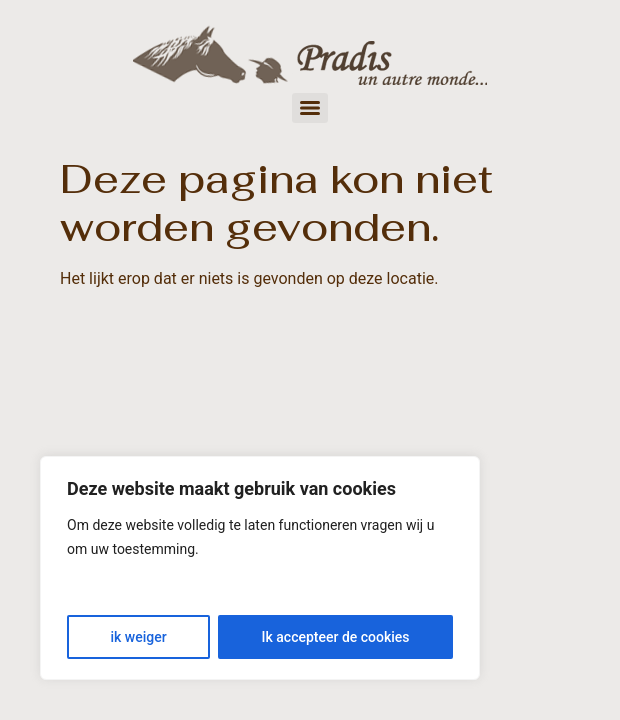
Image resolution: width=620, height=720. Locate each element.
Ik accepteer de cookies (336, 637)
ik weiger (138, 637)
